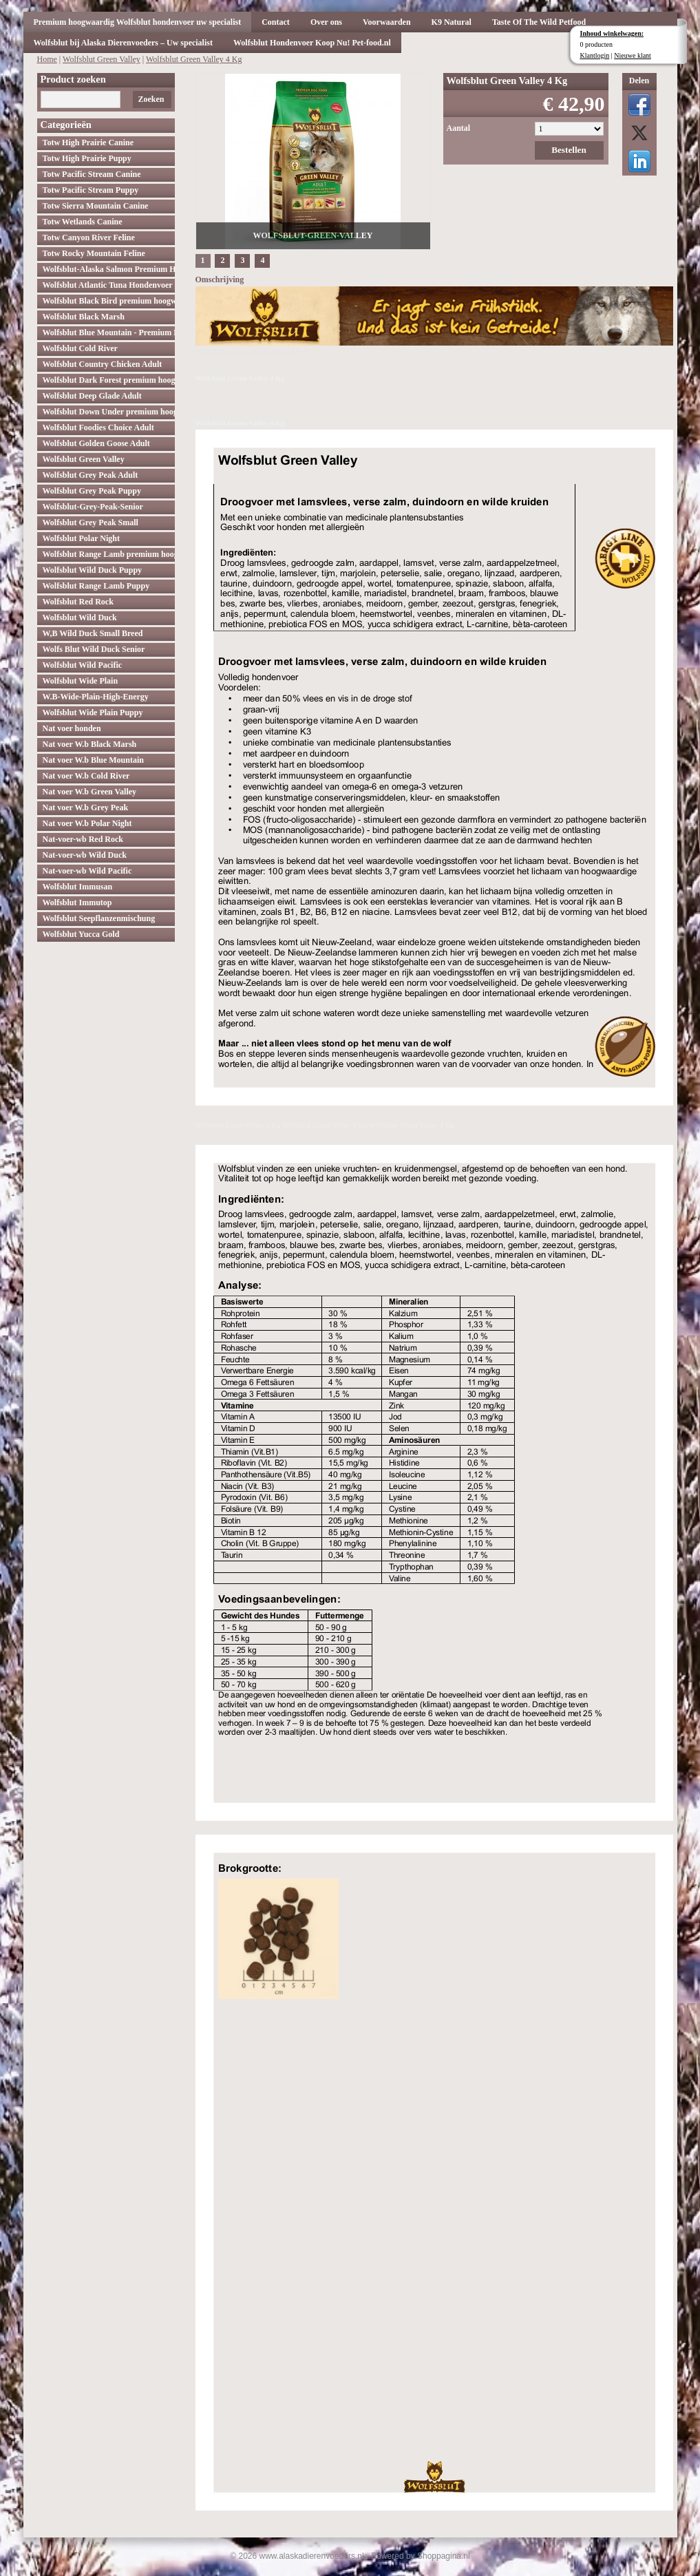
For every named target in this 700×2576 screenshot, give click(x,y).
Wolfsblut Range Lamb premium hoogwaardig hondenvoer (109, 554)
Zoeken (151, 99)
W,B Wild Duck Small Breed (93, 633)
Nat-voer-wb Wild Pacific (87, 871)
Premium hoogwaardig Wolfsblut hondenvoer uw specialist (138, 22)
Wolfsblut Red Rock (78, 601)
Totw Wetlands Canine (83, 221)
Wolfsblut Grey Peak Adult (90, 475)
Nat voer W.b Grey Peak (86, 807)
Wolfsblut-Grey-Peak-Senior (93, 506)
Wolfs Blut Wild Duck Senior (94, 649)
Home (47, 59)
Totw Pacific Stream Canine (92, 174)
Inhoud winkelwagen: (612, 33)
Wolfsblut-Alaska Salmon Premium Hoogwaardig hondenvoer (109, 269)
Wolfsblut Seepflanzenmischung (99, 918)
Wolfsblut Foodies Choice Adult (98, 427)
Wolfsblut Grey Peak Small (90, 522)
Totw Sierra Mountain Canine (96, 206)
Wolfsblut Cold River (80, 348)
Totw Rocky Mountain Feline (94, 253)
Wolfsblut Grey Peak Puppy (92, 491)
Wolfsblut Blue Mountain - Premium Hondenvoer (109, 332)
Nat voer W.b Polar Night (87, 823)
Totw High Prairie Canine (88, 142)
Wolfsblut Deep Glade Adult (92, 396)
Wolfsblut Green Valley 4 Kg (194, 59)
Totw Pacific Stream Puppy (91, 190)
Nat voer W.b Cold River (86, 776)
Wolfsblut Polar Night (81, 538)
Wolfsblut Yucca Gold (81, 934)
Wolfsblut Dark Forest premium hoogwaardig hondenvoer (109, 380)
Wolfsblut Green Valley (101, 59)
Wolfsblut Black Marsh (84, 316)
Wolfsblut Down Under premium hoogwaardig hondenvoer (109, 411)
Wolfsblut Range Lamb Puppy (96, 586)
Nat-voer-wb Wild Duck (85, 855)
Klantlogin (595, 55)
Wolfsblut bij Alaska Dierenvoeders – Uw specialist (123, 42)
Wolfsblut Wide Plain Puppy (93, 712)
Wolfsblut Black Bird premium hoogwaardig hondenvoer (109, 301)
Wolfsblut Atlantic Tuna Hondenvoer (108, 285)
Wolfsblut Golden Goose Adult (96, 443)
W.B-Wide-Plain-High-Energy (96, 696)
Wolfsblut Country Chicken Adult (102, 364)
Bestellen (568, 150)
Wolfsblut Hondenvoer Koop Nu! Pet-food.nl (312, 42)
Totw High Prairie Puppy (87, 158)
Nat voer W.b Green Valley (90, 791)
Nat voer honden (72, 728)
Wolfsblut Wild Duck (80, 617)
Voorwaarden (387, 22)
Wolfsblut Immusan (78, 886)
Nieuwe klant (632, 55)
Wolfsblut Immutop (77, 902)
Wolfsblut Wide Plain (80, 681)
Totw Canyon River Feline (89, 237)
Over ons (326, 22)
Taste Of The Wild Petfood (539, 22)
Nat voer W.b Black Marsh (90, 744)
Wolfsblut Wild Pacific (83, 665)
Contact (276, 22)
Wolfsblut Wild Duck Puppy (92, 570)
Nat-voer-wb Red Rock (83, 839)
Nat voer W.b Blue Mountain (93, 760)
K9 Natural (451, 22)
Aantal (459, 128)
